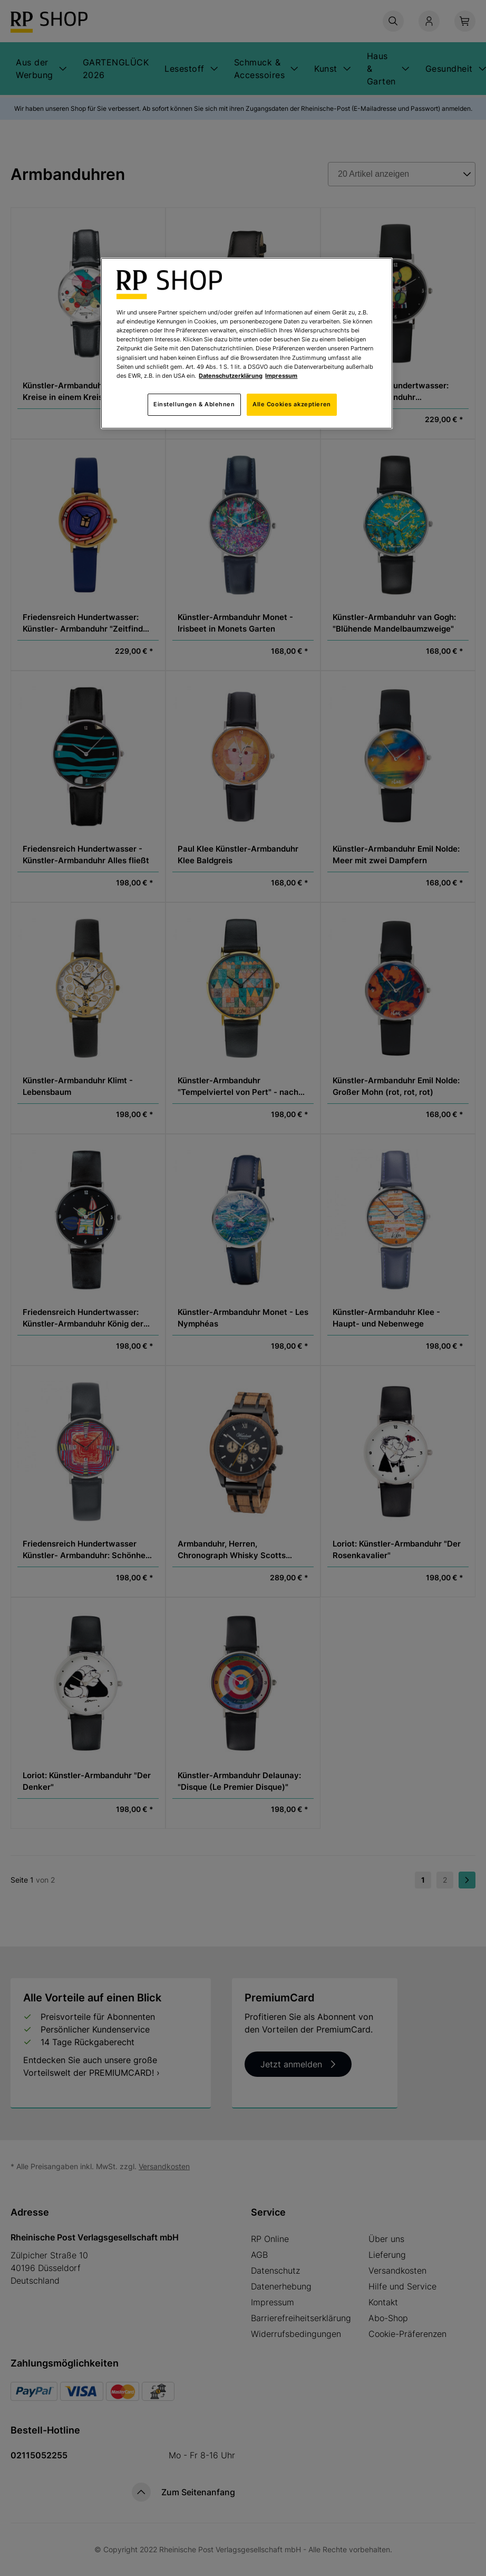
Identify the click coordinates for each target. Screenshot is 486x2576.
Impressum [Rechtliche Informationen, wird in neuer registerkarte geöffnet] (281, 375)
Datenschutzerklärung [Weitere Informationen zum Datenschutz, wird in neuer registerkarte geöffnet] (231, 375)
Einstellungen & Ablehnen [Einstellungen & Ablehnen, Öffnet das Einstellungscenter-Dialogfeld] (194, 404)
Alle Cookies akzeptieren (291, 404)
